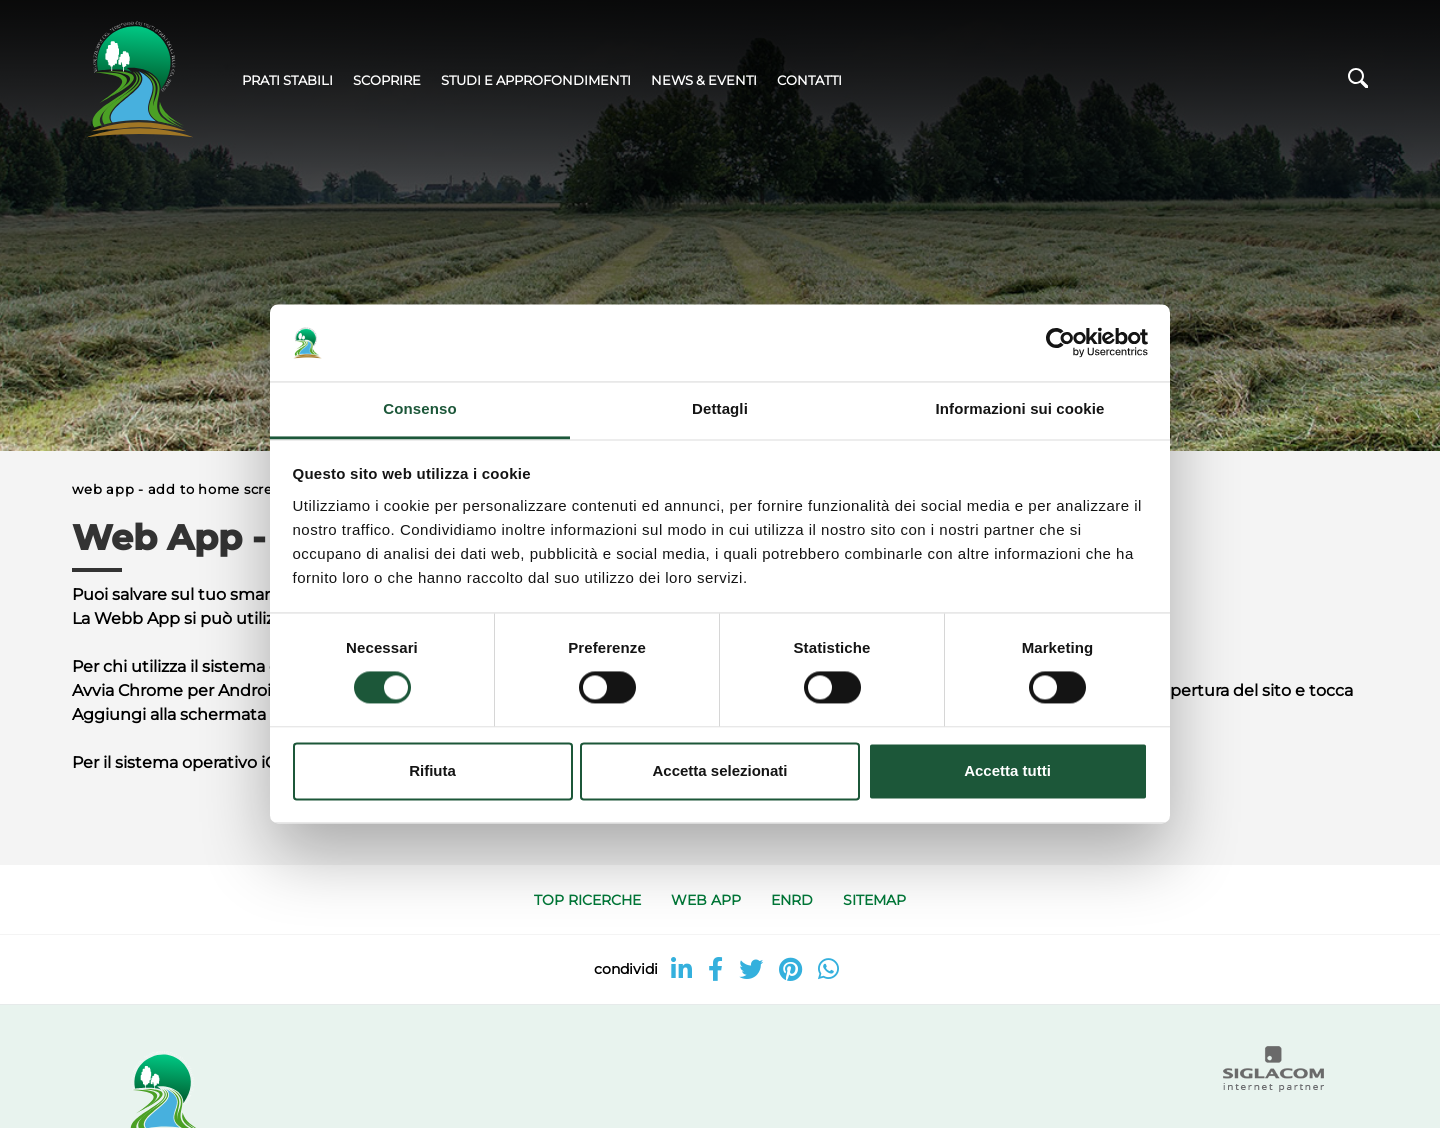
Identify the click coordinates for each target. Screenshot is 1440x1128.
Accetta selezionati (719, 770)
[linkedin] (681, 969)
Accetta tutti (1007, 770)
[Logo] (137, 81)
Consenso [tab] (419, 408)
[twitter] (751, 969)
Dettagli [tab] (720, 408)
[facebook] (715, 969)
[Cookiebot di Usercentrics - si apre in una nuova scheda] (1060, 343)
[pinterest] (790, 969)
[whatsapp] (828, 969)
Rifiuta (432, 770)
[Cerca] (1358, 83)
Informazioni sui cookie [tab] (1020, 408)
